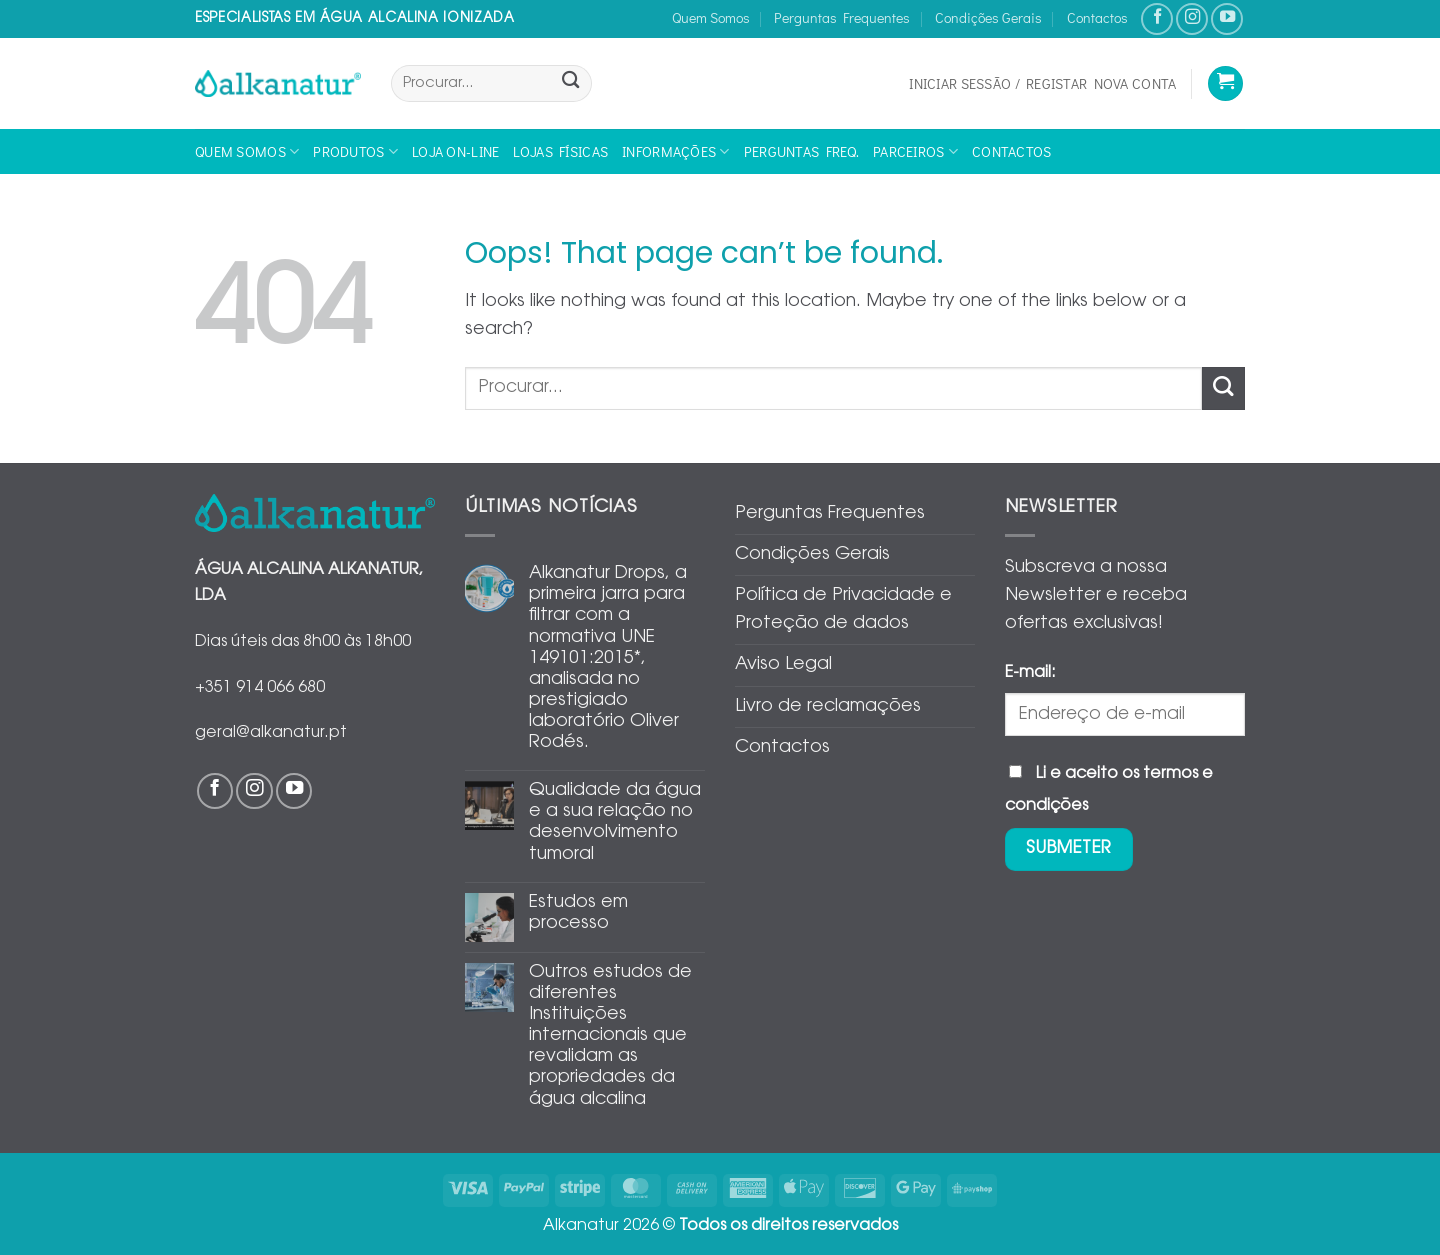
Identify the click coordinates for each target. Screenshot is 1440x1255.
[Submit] (570, 83)
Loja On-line (455, 151)
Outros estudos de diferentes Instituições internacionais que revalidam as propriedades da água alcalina (610, 1036)
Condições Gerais (988, 17)
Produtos (355, 152)
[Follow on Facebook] (1157, 19)
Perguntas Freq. (801, 151)
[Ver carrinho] (1225, 84)
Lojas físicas (560, 151)
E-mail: (1030, 673)
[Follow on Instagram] (1192, 19)
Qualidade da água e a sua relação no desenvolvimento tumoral (615, 822)
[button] (1042, 84)
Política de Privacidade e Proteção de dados (843, 610)
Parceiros (915, 152)
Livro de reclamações (828, 707)
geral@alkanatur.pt (271, 733)
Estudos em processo (578, 913)
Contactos (1097, 17)
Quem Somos (711, 17)
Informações (676, 152)
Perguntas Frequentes (842, 17)
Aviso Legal (783, 665)
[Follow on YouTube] (1227, 19)
